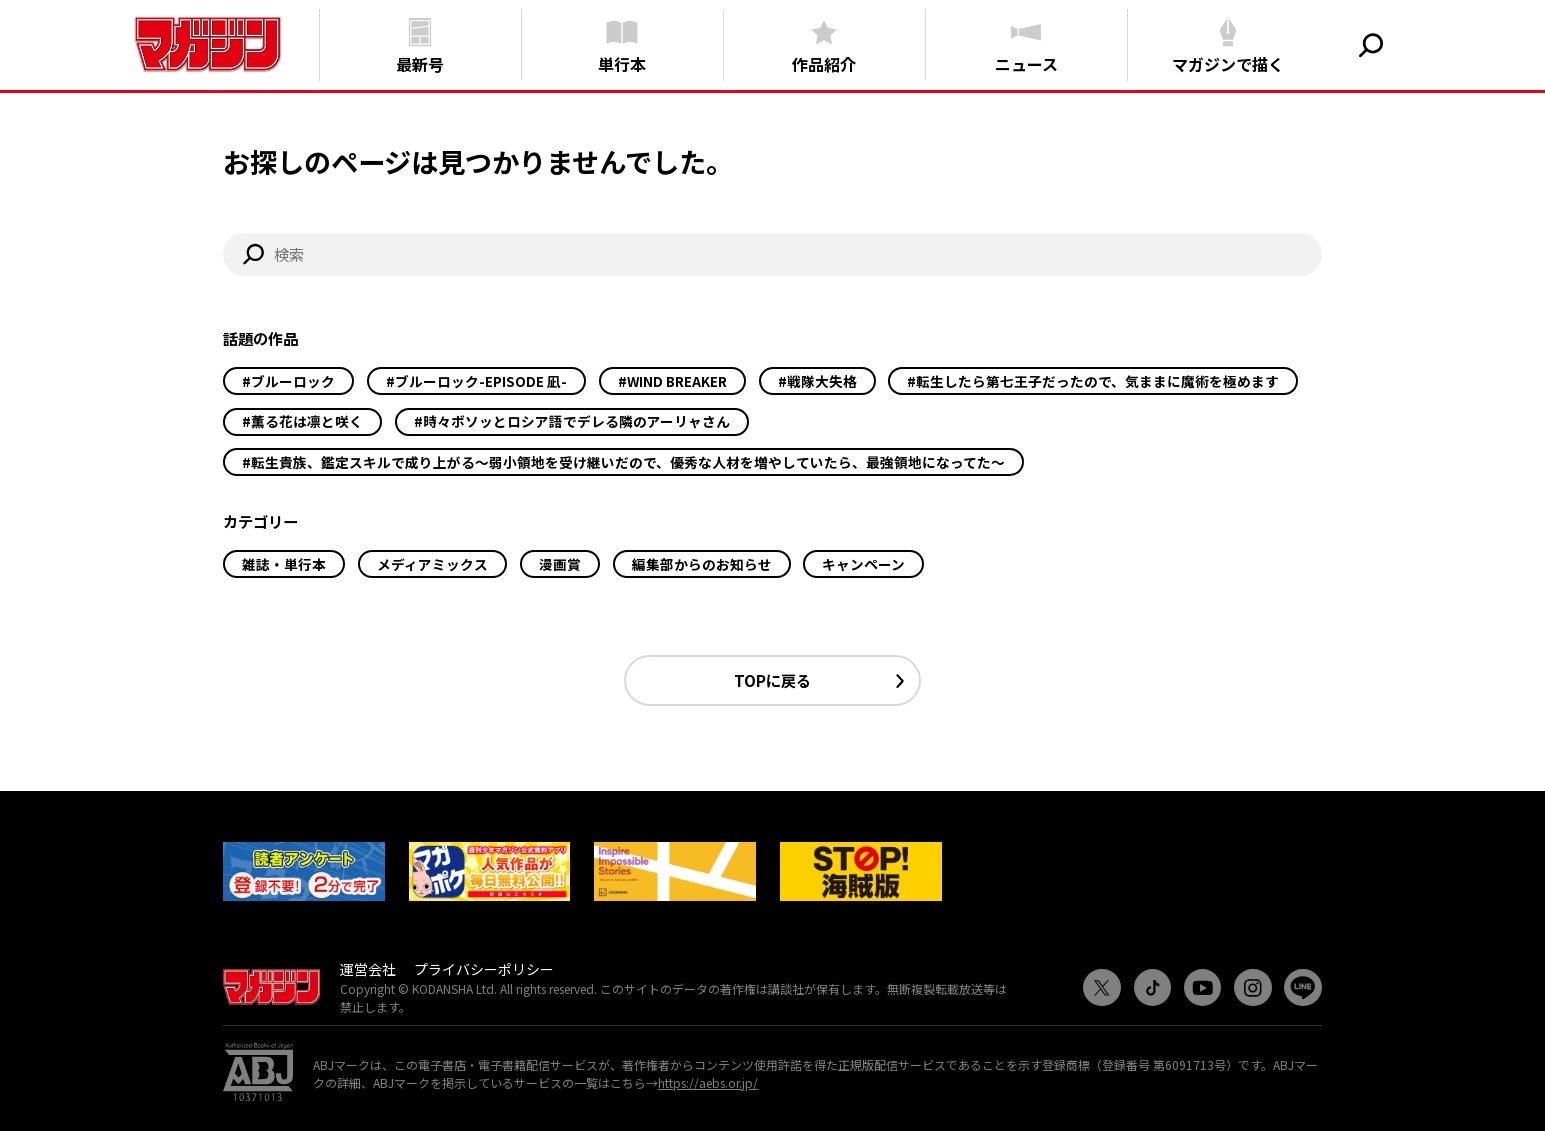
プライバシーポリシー (484, 969)
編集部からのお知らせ (702, 564)
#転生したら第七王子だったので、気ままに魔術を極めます (1093, 381)
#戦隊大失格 (817, 381)
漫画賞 (560, 564)
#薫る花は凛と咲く (302, 421)
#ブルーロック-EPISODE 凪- (476, 381)
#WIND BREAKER (672, 381)
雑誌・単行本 (284, 564)
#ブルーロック (288, 381)
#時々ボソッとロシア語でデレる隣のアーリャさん (572, 421)
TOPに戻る (772, 680)
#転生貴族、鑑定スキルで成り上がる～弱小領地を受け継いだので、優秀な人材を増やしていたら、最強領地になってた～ (623, 462)
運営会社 (368, 969)
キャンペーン (863, 564)
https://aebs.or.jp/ (708, 1082)
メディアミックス (432, 564)
